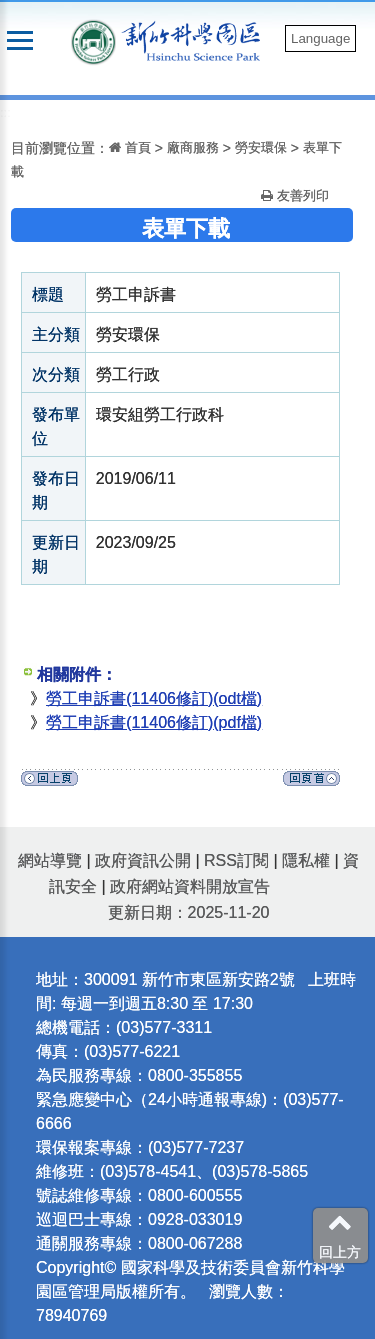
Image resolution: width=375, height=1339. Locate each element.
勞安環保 (261, 147)
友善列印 (295, 195)
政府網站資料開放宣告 (190, 886)
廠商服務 (193, 147)
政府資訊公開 (143, 860)
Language (320, 38)
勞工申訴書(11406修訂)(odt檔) (154, 698)
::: (5, 112)
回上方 (340, 1235)
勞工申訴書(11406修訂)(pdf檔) (154, 722)
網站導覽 (50, 860)
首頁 (130, 147)
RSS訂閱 (236, 860)
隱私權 (306, 860)
